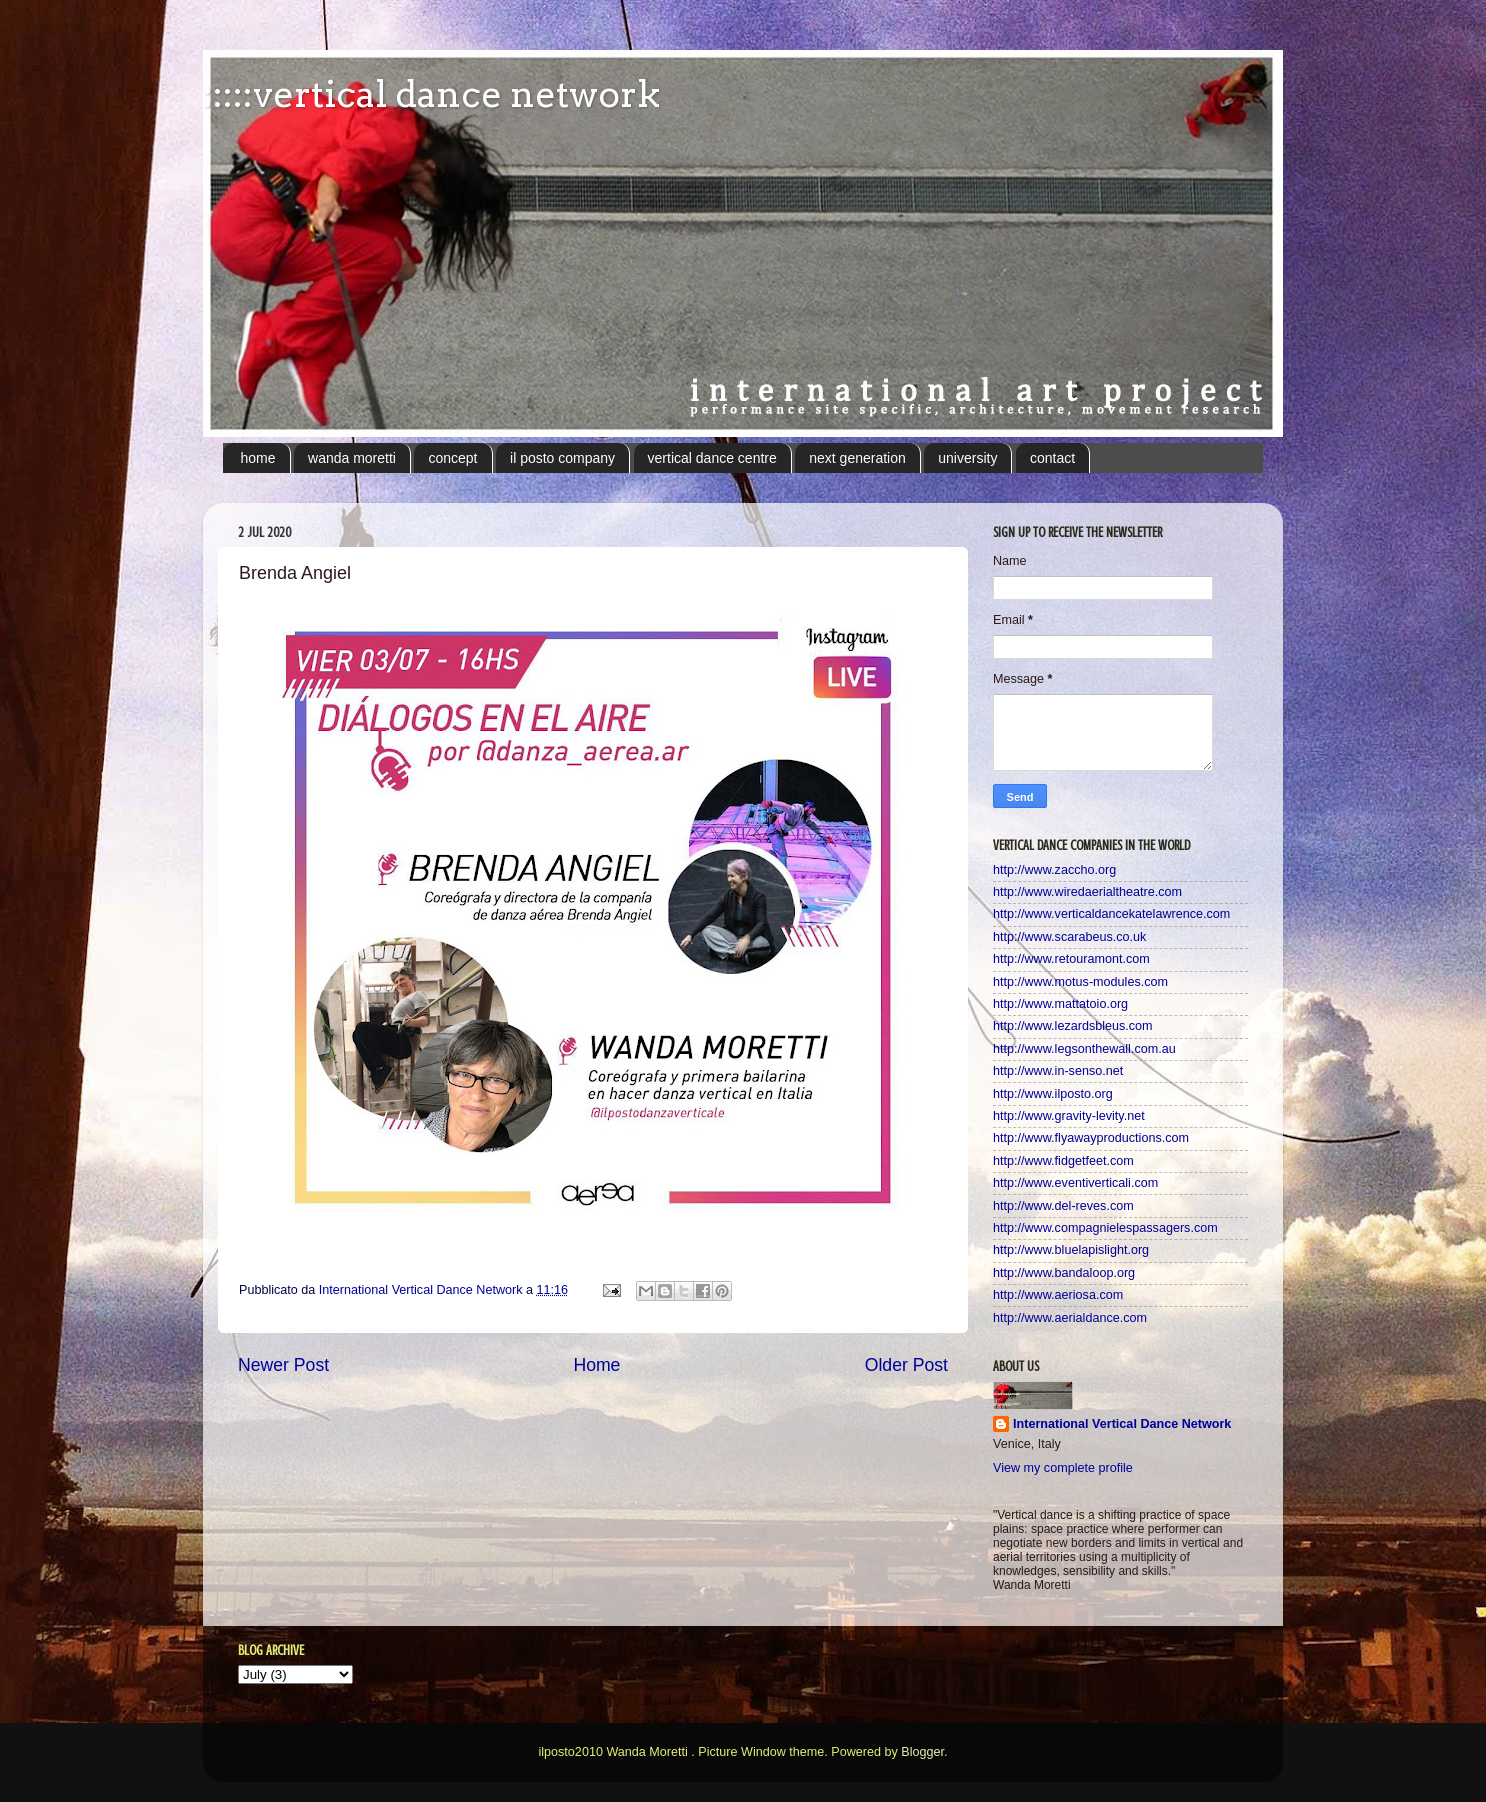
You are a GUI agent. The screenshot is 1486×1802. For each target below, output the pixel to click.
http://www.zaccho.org (1054, 870)
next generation (857, 458)
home (258, 458)
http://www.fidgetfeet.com (1063, 1161)
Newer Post (283, 1365)
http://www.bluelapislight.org (1071, 1250)
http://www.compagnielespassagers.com (1105, 1228)
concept (452, 458)
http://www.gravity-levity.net (1069, 1116)
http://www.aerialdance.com (1070, 1318)
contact (1052, 458)
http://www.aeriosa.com (1058, 1295)
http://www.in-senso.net (1058, 1071)
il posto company (562, 458)
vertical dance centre (712, 458)
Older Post (906, 1365)
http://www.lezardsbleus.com (1073, 1026)
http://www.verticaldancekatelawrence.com (1111, 914)
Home (596, 1365)
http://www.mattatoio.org (1060, 1004)
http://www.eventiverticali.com (1075, 1183)
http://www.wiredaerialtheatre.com (1087, 892)
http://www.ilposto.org (1053, 1094)
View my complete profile (1063, 1468)
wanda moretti (352, 458)
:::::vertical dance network (431, 94)
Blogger (922, 1752)
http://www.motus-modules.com (1080, 982)
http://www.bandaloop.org (1064, 1273)
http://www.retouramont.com (1071, 959)
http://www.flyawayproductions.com (1091, 1138)
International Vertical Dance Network (1122, 1424)
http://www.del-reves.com (1063, 1206)
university (967, 458)
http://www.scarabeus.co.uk (1069, 937)
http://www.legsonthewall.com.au (1084, 1049)
